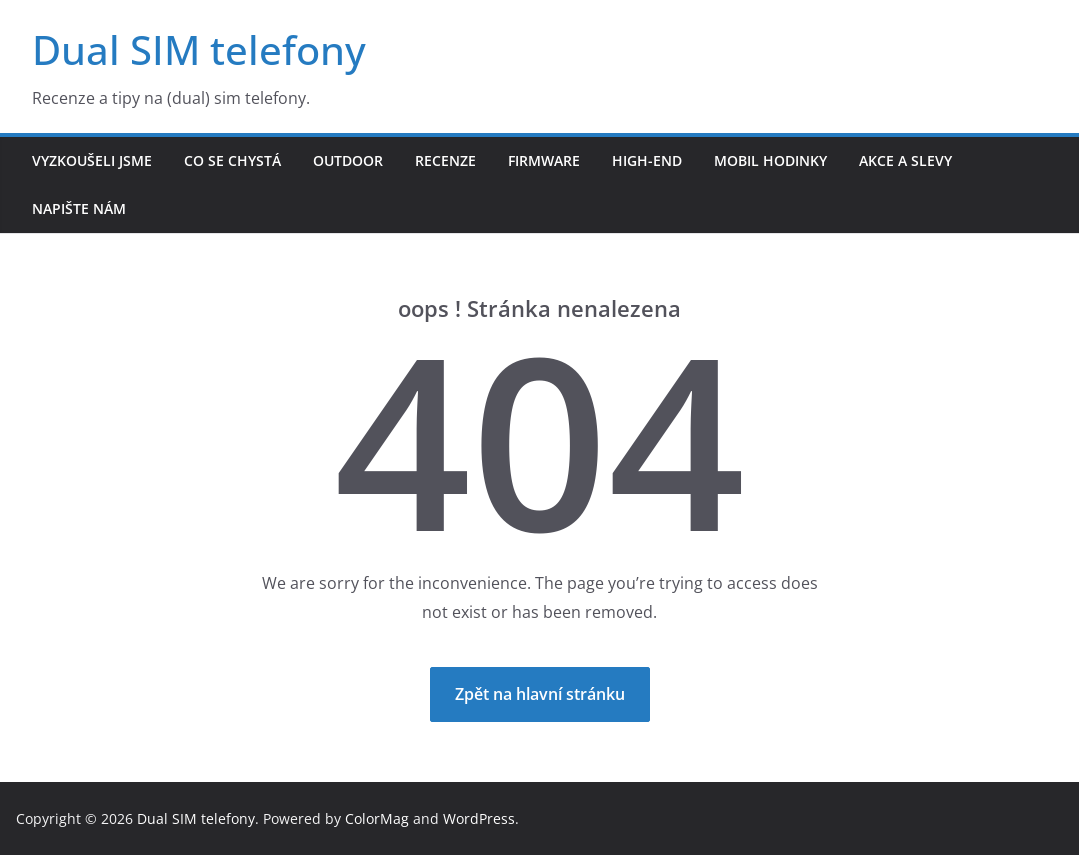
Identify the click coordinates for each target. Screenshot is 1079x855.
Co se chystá (232, 160)
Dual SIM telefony (199, 49)
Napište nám (79, 208)
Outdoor (348, 160)
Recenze (445, 160)
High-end (647, 160)
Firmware (544, 160)
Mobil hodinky (770, 160)
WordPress (479, 818)
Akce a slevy (905, 160)
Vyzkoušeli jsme (92, 160)
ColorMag (377, 818)
